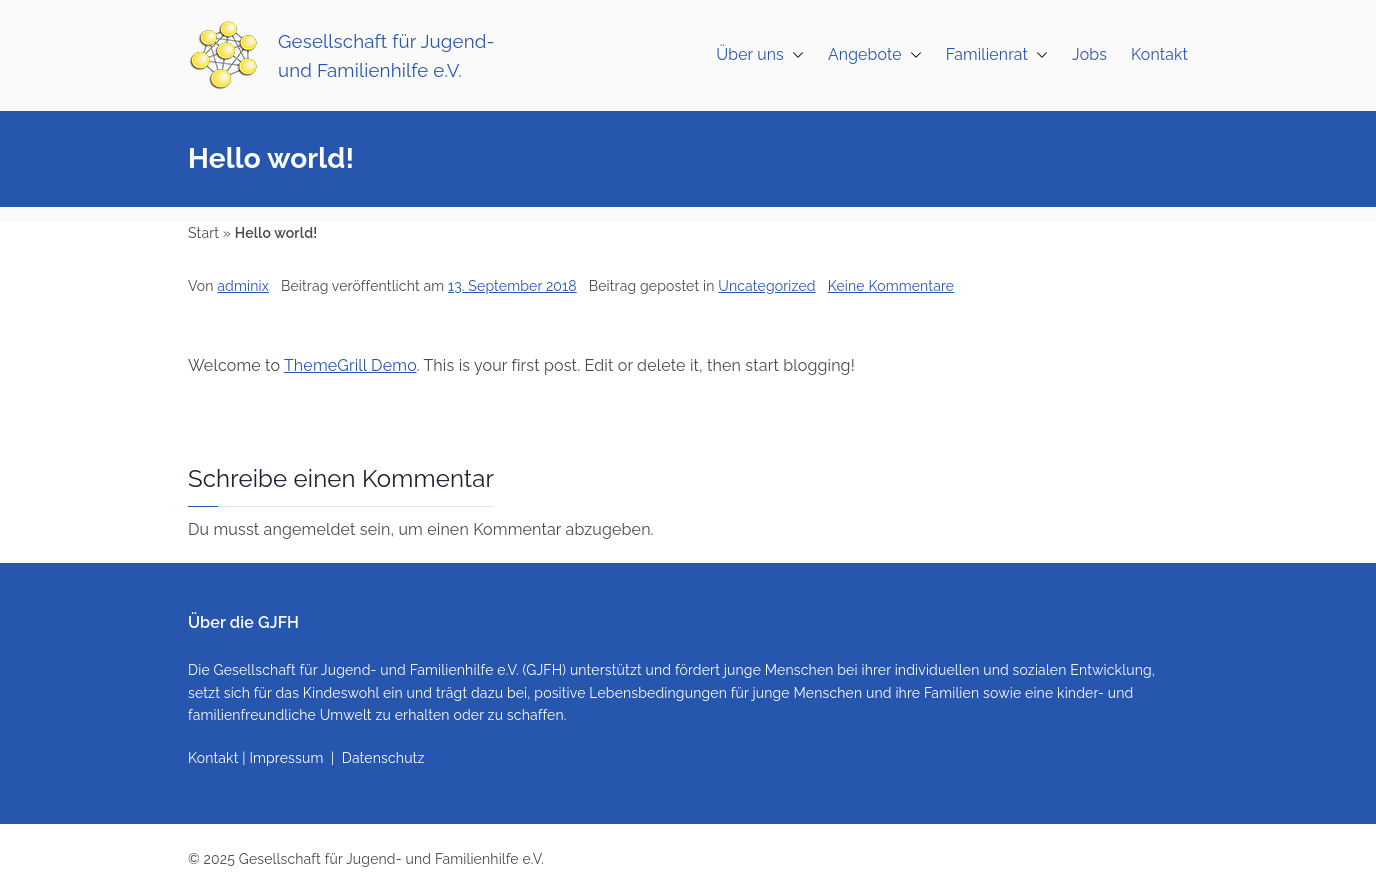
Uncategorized (766, 286)
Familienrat (997, 55)
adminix (243, 286)
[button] (794, 55)
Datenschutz (383, 758)
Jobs (1089, 54)
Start (203, 233)
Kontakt (1159, 54)
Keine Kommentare (891, 286)
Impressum (286, 758)
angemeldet (310, 529)
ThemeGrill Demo (350, 365)
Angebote (875, 55)
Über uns (760, 55)
